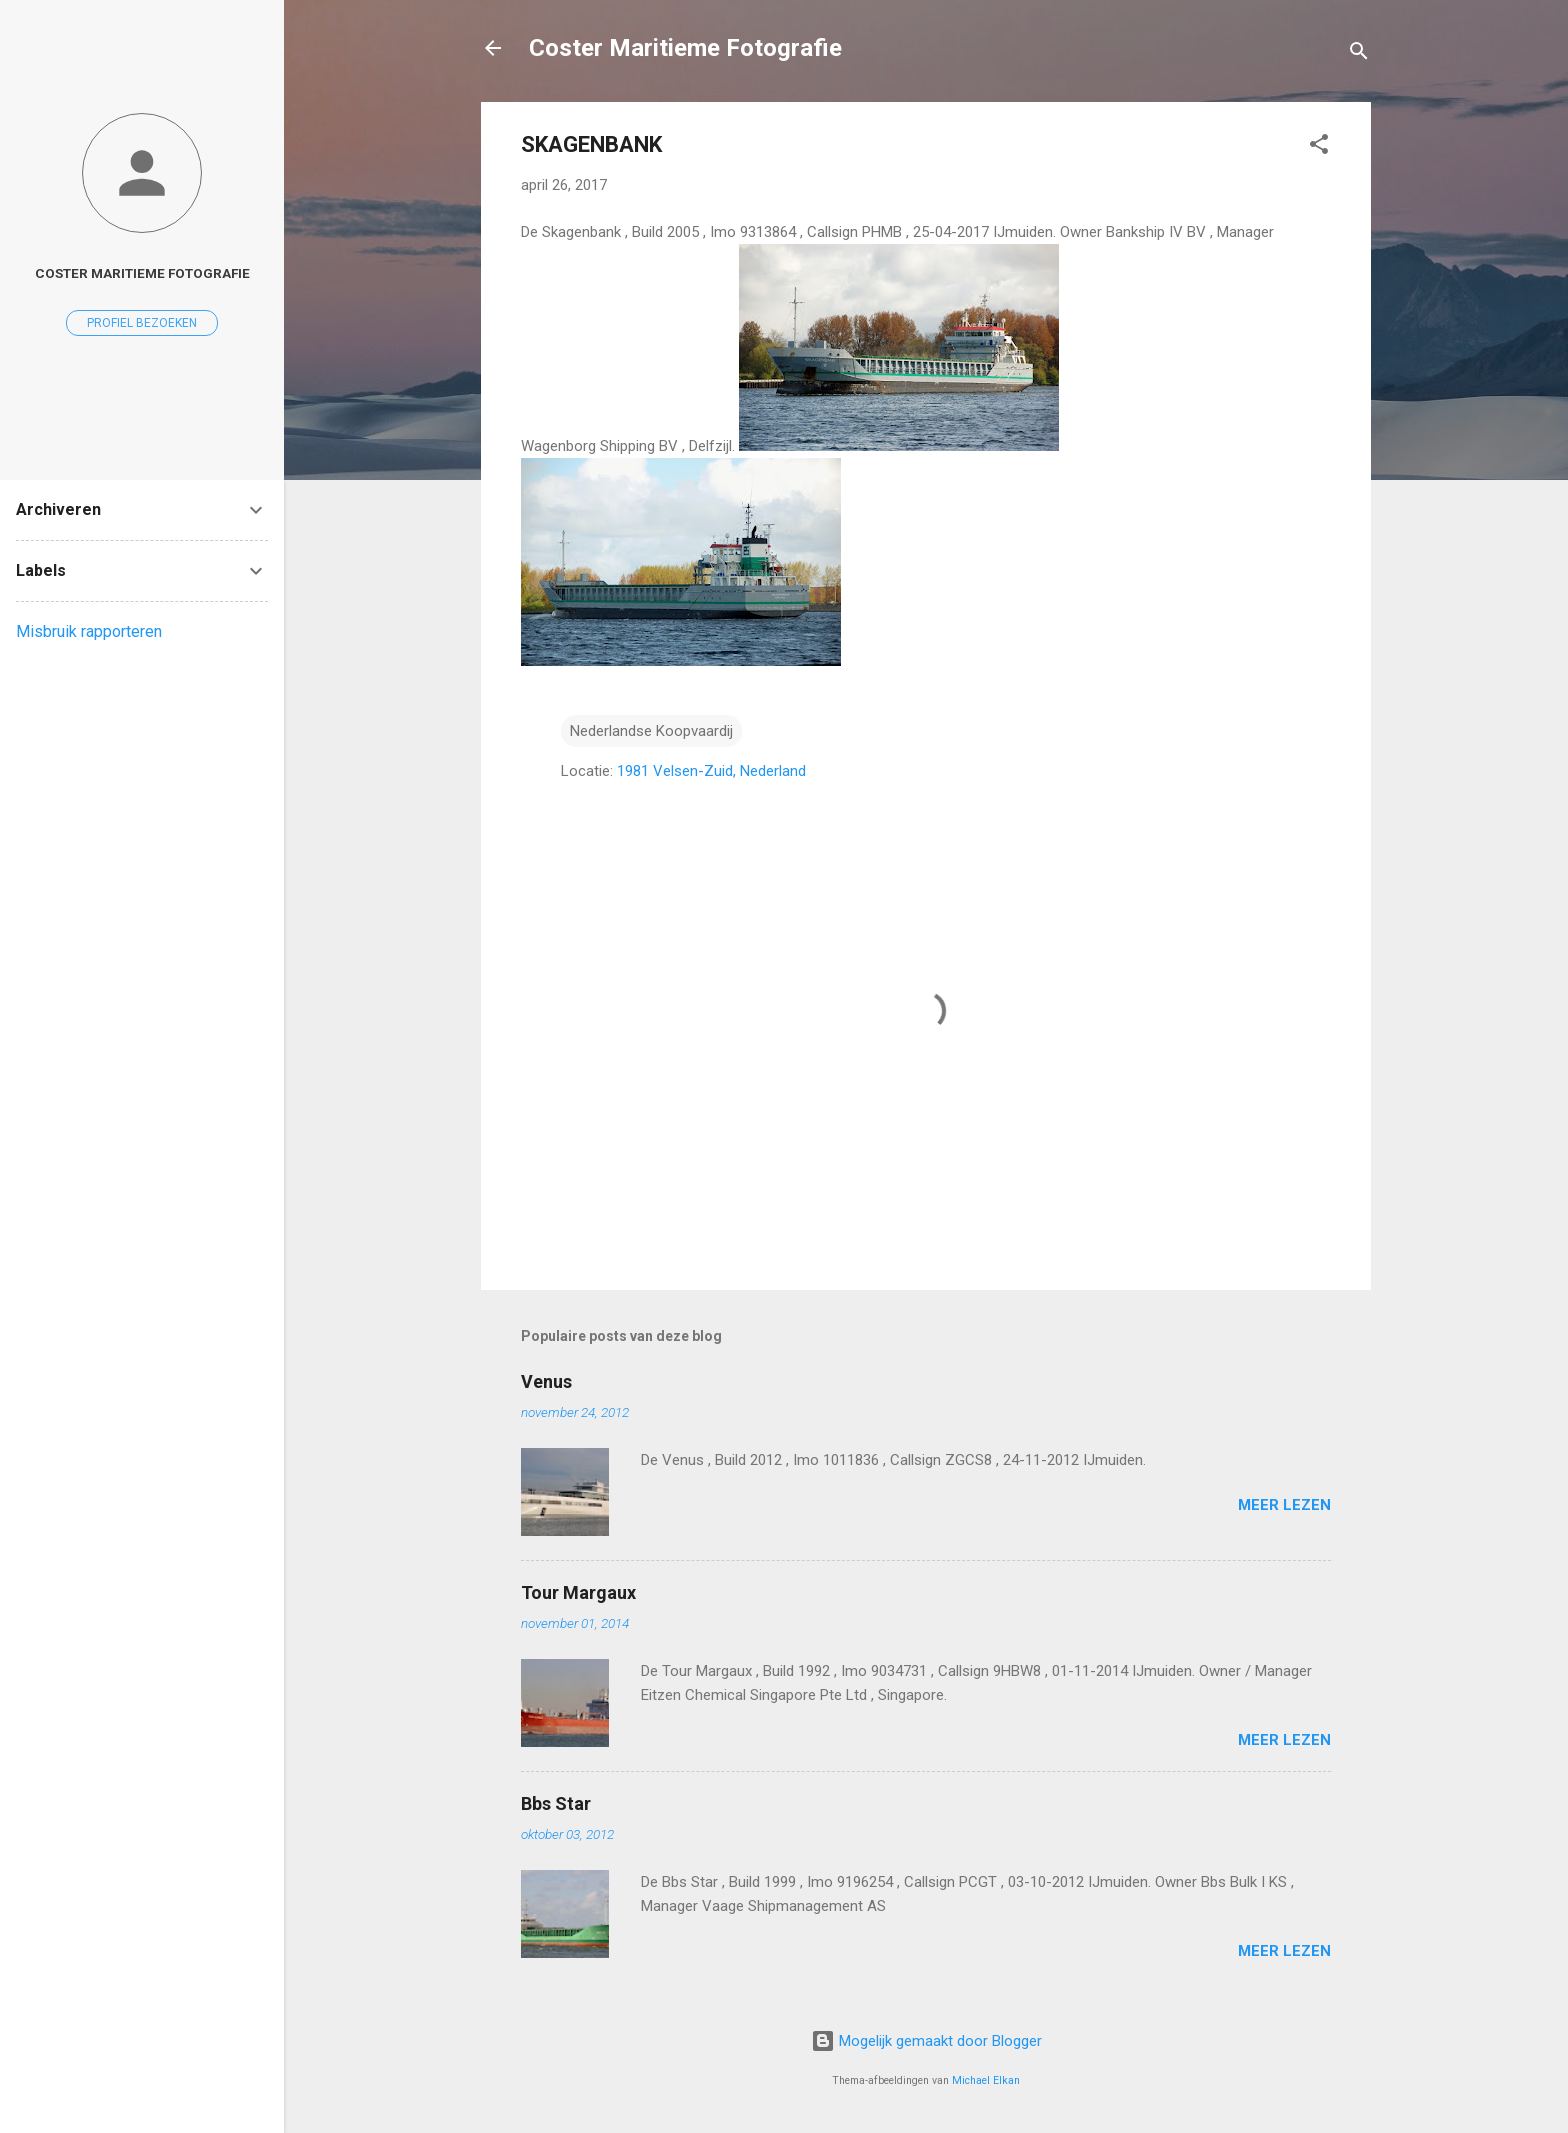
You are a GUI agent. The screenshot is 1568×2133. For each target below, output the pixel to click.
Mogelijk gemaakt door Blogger (926, 2041)
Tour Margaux (578, 1592)
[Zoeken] (1359, 54)
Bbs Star (556, 1803)
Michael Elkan (986, 2080)
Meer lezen (1284, 1505)
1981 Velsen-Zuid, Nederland (711, 771)
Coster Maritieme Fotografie (685, 48)
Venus (546, 1381)
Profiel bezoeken (142, 323)
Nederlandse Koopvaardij (651, 731)
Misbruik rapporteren (89, 631)
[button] (1319, 147)
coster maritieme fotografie (142, 273)
